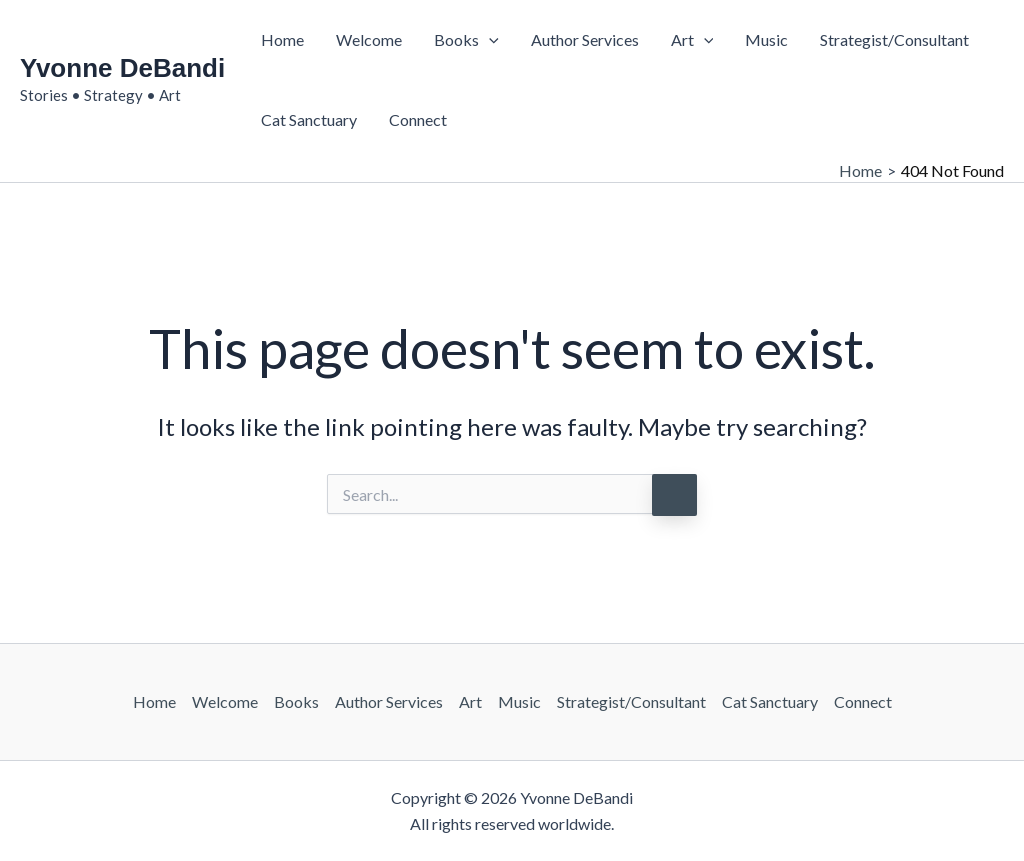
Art (692, 40)
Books (466, 40)
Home (282, 39)
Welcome (369, 39)
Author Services (585, 39)
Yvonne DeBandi (122, 68)
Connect (418, 119)
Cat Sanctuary (309, 119)
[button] (489, 40)
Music (766, 39)
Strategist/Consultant (894, 39)
